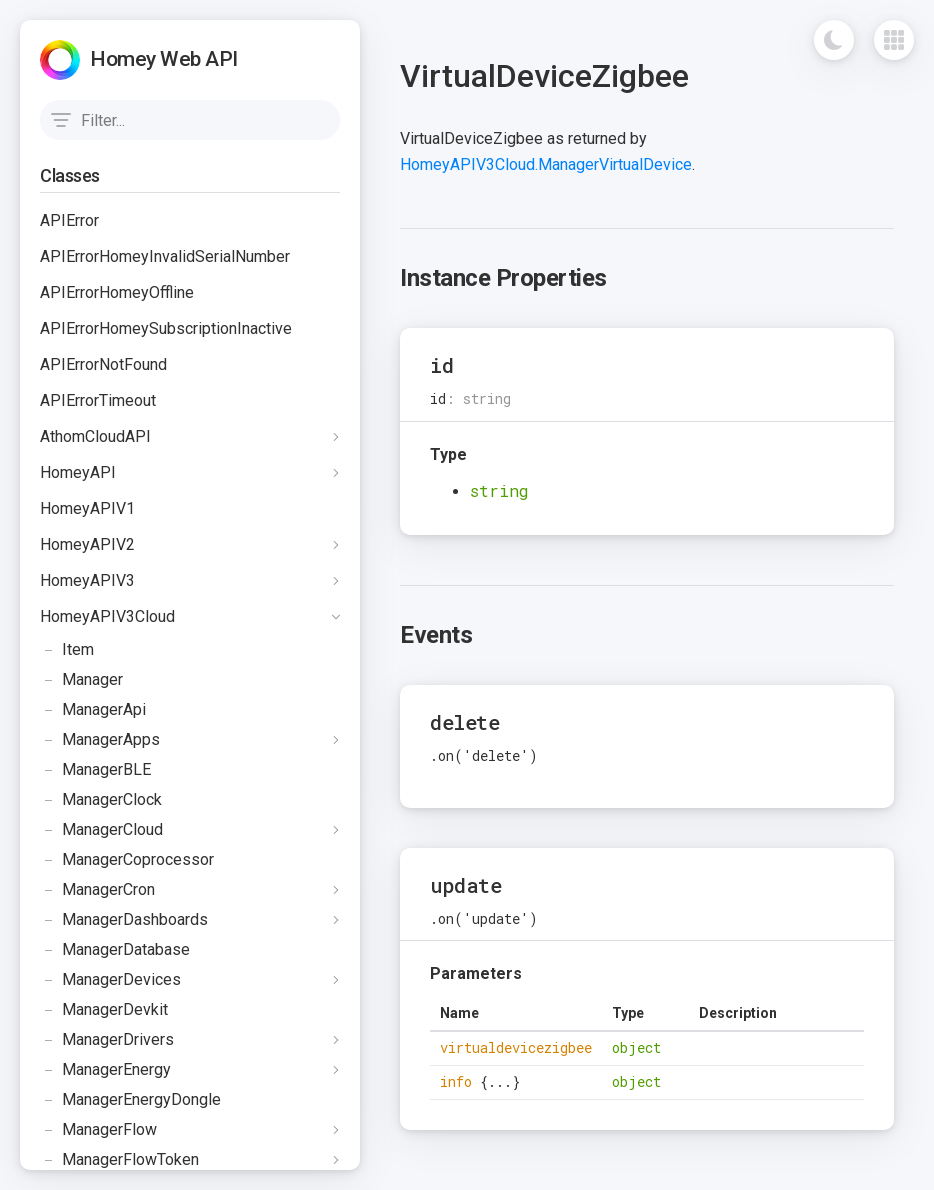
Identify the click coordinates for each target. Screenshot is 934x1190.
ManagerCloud (101, 830)
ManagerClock (101, 800)
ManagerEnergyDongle (130, 1100)
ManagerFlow (98, 1130)
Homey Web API (164, 59)
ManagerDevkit (104, 1010)
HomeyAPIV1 (87, 508)
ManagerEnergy (105, 1070)
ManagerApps (100, 740)
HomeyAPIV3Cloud (107, 616)
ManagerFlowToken (119, 1160)
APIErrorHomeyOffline (117, 292)
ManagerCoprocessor (127, 860)
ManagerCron (97, 890)
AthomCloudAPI (95, 436)
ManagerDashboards (124, 920)
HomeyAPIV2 (87, 544)
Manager (81, 680)
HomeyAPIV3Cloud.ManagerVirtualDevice (546, 164)
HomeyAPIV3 (87, 580)
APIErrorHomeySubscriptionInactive (166, 328)
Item (67, 650)
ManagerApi (93, 710)
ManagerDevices (110, 980)
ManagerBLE (95, 770)
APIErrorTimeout (98, 400)
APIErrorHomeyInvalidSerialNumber (165, 256)
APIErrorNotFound (103, 364)
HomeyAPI (78, 472)
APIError (69, 220)
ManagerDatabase (115, 950)
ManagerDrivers (107, 1040)
